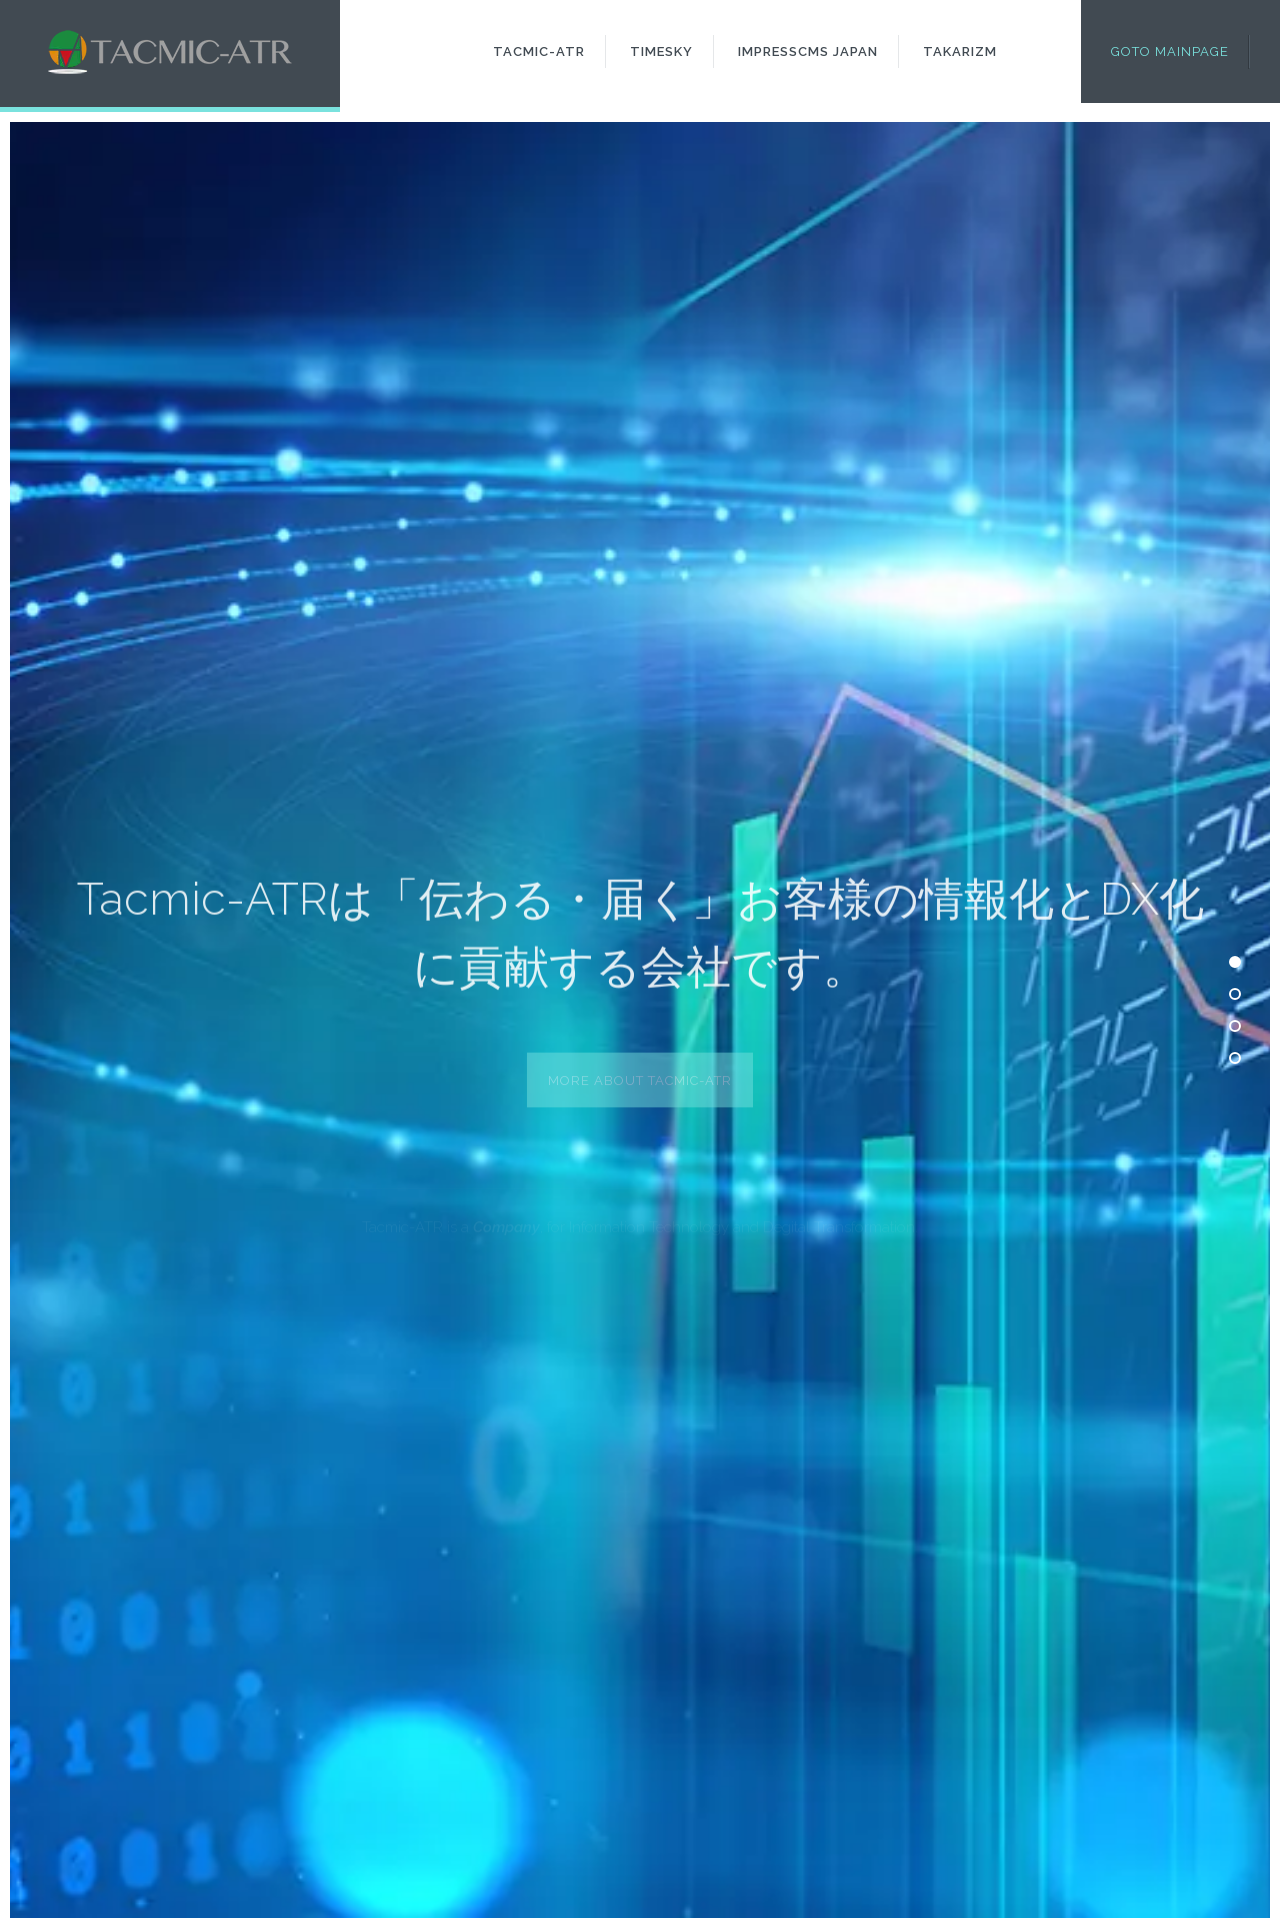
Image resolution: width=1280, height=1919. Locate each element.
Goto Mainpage (1170, 51)
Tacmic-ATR (539, 51)
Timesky (661, 51)
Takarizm (960, 51)
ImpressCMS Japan (808, 51)
